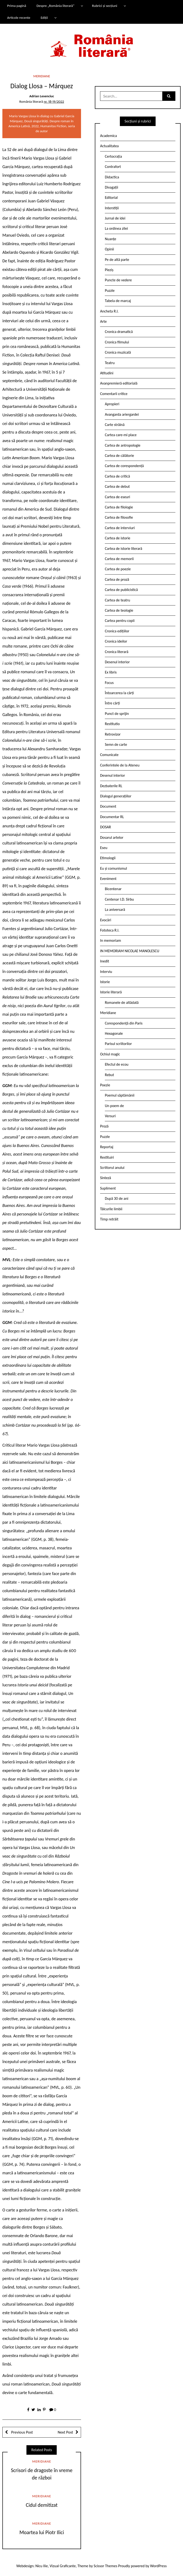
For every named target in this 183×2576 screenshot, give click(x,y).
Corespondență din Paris (123, 1023)
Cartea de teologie (119, 610)
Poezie (105, 1085)
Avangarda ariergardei (122, 414)
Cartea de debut (117, 486)
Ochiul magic (110, 1054)
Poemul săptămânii (119, 1095)
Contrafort (113, 166)
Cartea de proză (117, 579)
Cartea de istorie (117, 538)
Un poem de (114, 1105)
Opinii (109, 249)
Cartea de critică (117, 476)
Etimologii (108, 858)
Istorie (105, 982)
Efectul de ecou (116, 1064)
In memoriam (110, 940)
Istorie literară (111, 992)
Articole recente (18, 17)
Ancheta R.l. (109, 311)
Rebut (109, 1075)
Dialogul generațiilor (115, 796)
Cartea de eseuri (117, 497)
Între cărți (112, 703)
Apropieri (112, 404)
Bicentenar (113, 889)
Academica (108, 135)
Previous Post (21, 2432)
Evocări (105, 920)
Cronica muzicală (118, 352)
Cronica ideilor (116, 641)
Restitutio (112, 724)
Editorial (111, 197)
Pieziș (109, 270)
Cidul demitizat (41, 2505)
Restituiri (107, 1157)
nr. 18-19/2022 (54, 101)
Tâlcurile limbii (111, 1209)
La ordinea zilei (116, 228)
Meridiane (41, 76)
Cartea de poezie (118, 569)
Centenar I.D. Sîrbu (119, 899)
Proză (104, 1126)
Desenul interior (117, 662)
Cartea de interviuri (120, 528)
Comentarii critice (113, 393)
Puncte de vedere (118, 280)
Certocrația (113, 156)
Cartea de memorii (119, 558)
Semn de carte (116, 744)
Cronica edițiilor (117, 631)
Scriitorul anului (112, 1167)
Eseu (103, 847)
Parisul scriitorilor (118, 1043)
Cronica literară (116, 651)
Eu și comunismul (113, 868)
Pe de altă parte (117, 259)
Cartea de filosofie (119, 517)
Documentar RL (112, 817)
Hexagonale (114, 1033)
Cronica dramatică (119, 331)
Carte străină (115, 424)
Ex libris (111, 672)
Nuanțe (110, 239)
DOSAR (105, 827)
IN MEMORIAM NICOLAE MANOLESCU (129, 951)
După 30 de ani (116, 1198)
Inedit (104, 961)
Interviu (106, 971)
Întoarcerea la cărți (119, 693)
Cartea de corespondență (124, 465)
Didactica (112, 177)
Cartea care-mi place (121, 435)
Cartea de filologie (119, 507)
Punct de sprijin (117, 713)
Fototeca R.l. (109, 930)
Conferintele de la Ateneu (119, 765)
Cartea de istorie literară (123, 548)
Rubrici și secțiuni (104, 6)
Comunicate (109, 754)
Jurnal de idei (115, 218)
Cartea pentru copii (120, 620)
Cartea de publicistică (121, 589)
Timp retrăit (109, 1219)
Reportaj (106, 1147)
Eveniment (108, 878)
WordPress (158, 2566)
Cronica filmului (117, 342)
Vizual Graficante (63, 2566)
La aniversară (115, 909)
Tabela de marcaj (118, 300)
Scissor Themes (105, 2566)
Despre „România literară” (55, 6)
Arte (103, 321)
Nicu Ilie (42, 2566)
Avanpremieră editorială (118, 383)
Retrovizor (113, 734)
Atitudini (106, 373)
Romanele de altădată (122, 1002)
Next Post (65, 2432)
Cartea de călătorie (119, 455)
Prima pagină (16, 6)
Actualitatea (109, 146)
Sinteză (105, 1178)
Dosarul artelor (111, 837)
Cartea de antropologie (122, 445)
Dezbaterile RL (111, 786)
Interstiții (112, 208)
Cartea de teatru (117, 600)
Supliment (108, 1188)
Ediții (44, 17)
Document (108, 806)
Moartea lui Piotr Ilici (41, 2532)
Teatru (110, 363)
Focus (109, 682)
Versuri (110, 1116)
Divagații (111, 187)
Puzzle (110, 290)
